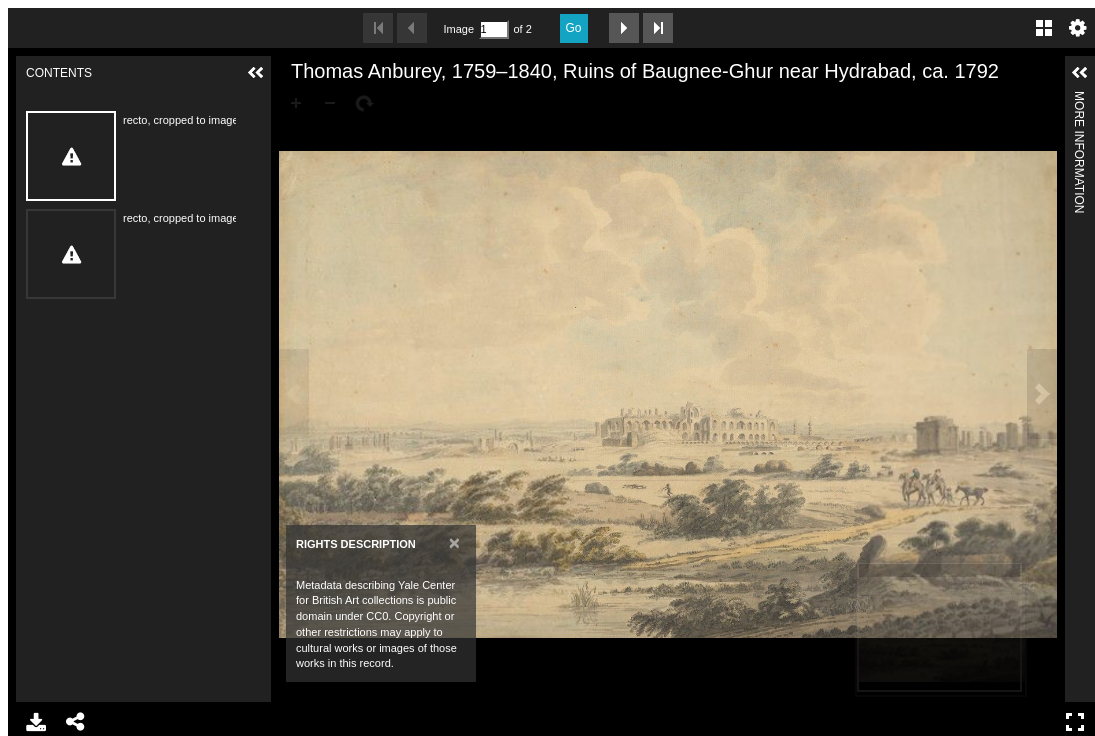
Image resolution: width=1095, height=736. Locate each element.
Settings (1078, 28)
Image (459, 29)
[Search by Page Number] (494, 29)
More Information (1079, 99)
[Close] (454, 542)
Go (574, 28)
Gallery (1044, 28)
